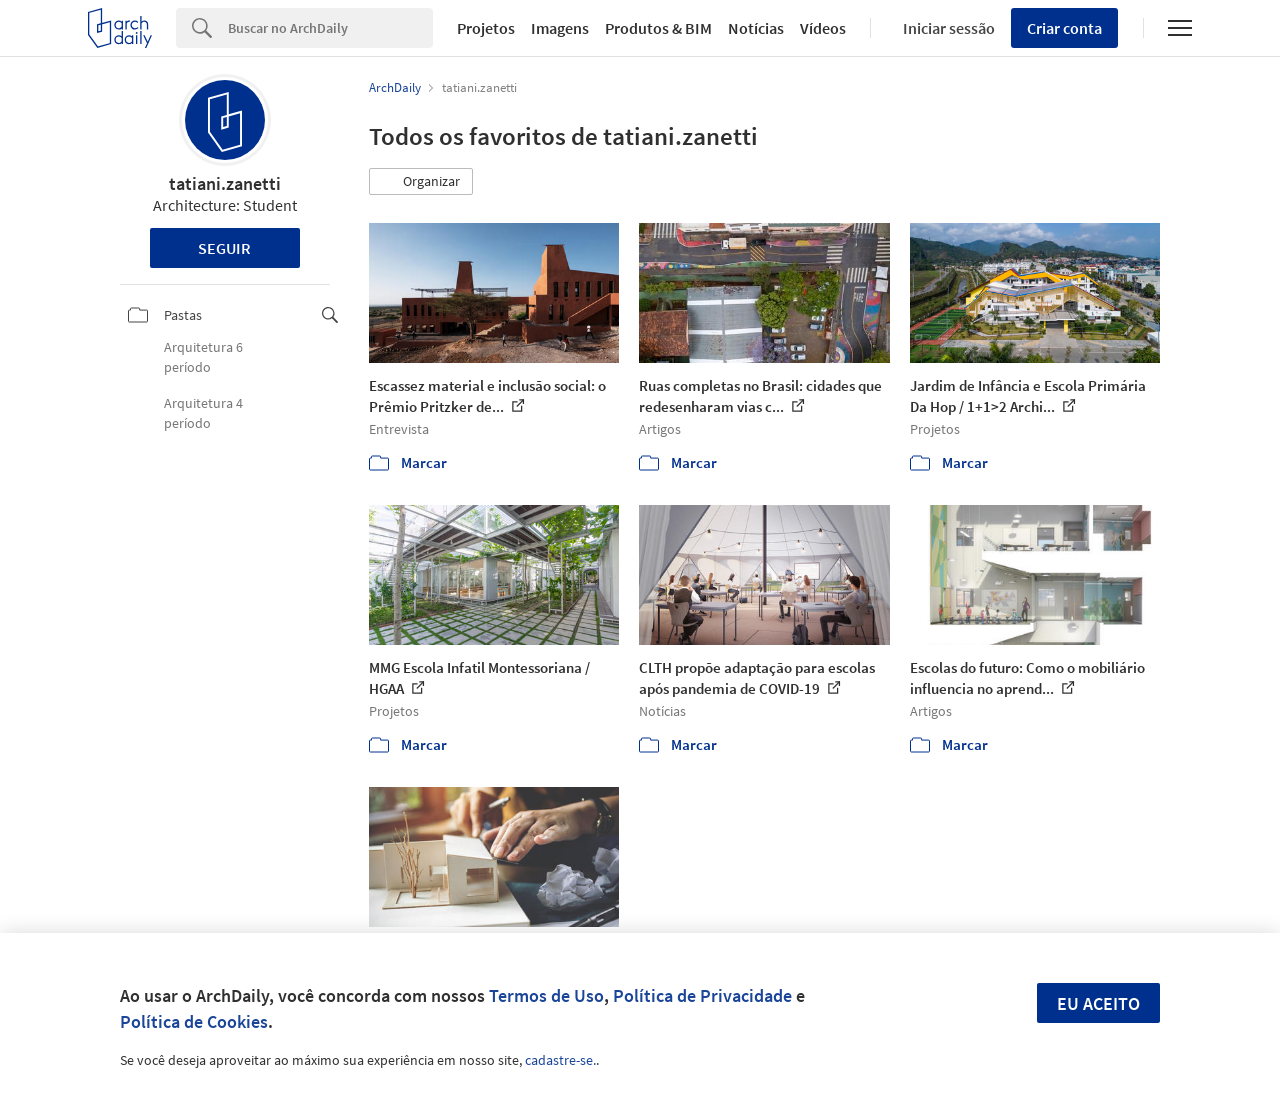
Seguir (224, 248)
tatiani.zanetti (225, 183)
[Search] (330, 28)
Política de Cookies (194, 1021)
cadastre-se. (560, 1060)
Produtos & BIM (658, 28)
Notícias (756, 28)
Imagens (560, 28)
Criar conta (1064, 28)
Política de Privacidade (702, 995)
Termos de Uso (546, 995)
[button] (421, 182)
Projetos (486, 28)
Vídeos (823, 28)
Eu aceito (1098, 1003)
